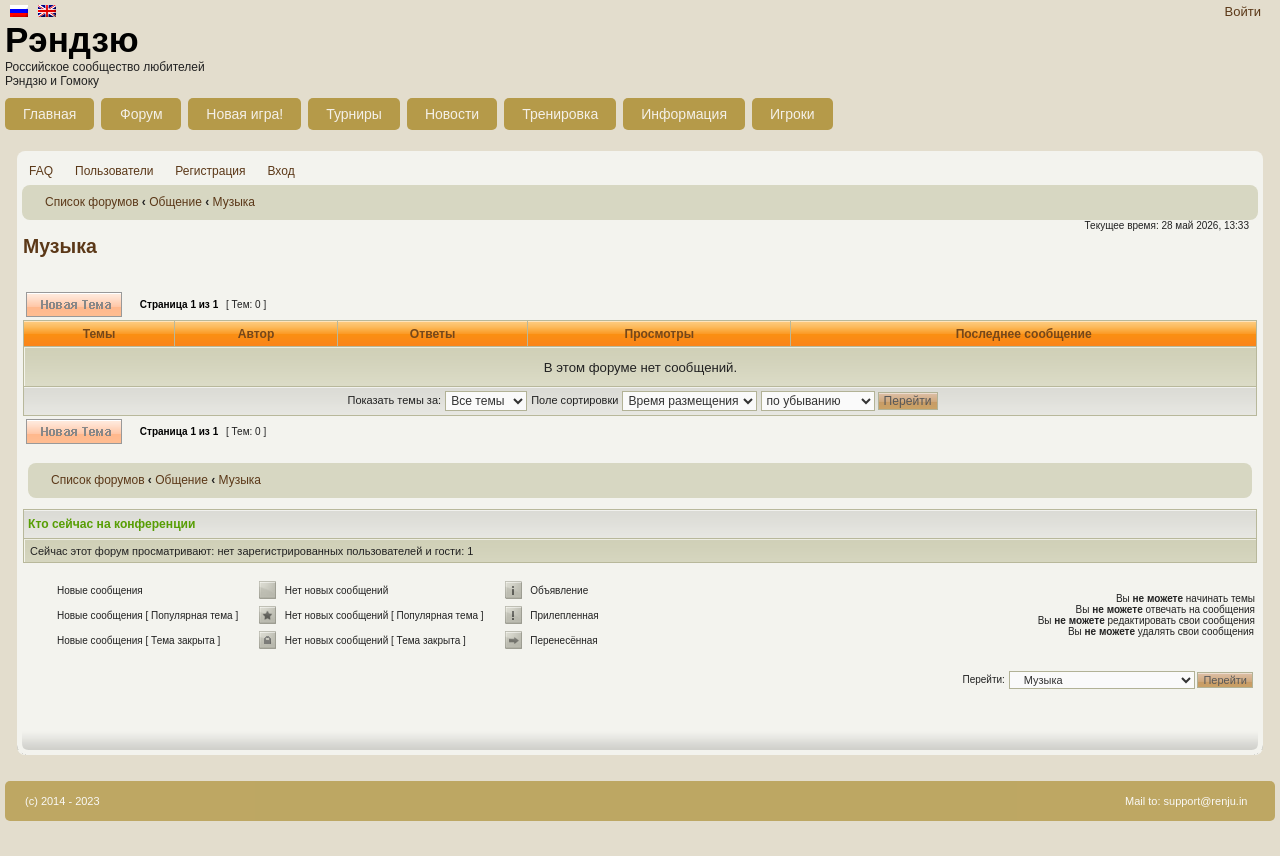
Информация (684, 114)
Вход (281, 171)
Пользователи (114, 171)
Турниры (354, 114)
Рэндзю (72, 39)
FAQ (41, 171)
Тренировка (560, 114)
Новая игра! (244, 114)
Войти (1243, 11)
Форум (141, 114)
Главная (49, 114)
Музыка (234, 202)
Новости (452, 114)
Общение (175, 202)
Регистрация (210, 171)
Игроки (792, 114)
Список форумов (92, 202)
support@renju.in (1206, 801)
